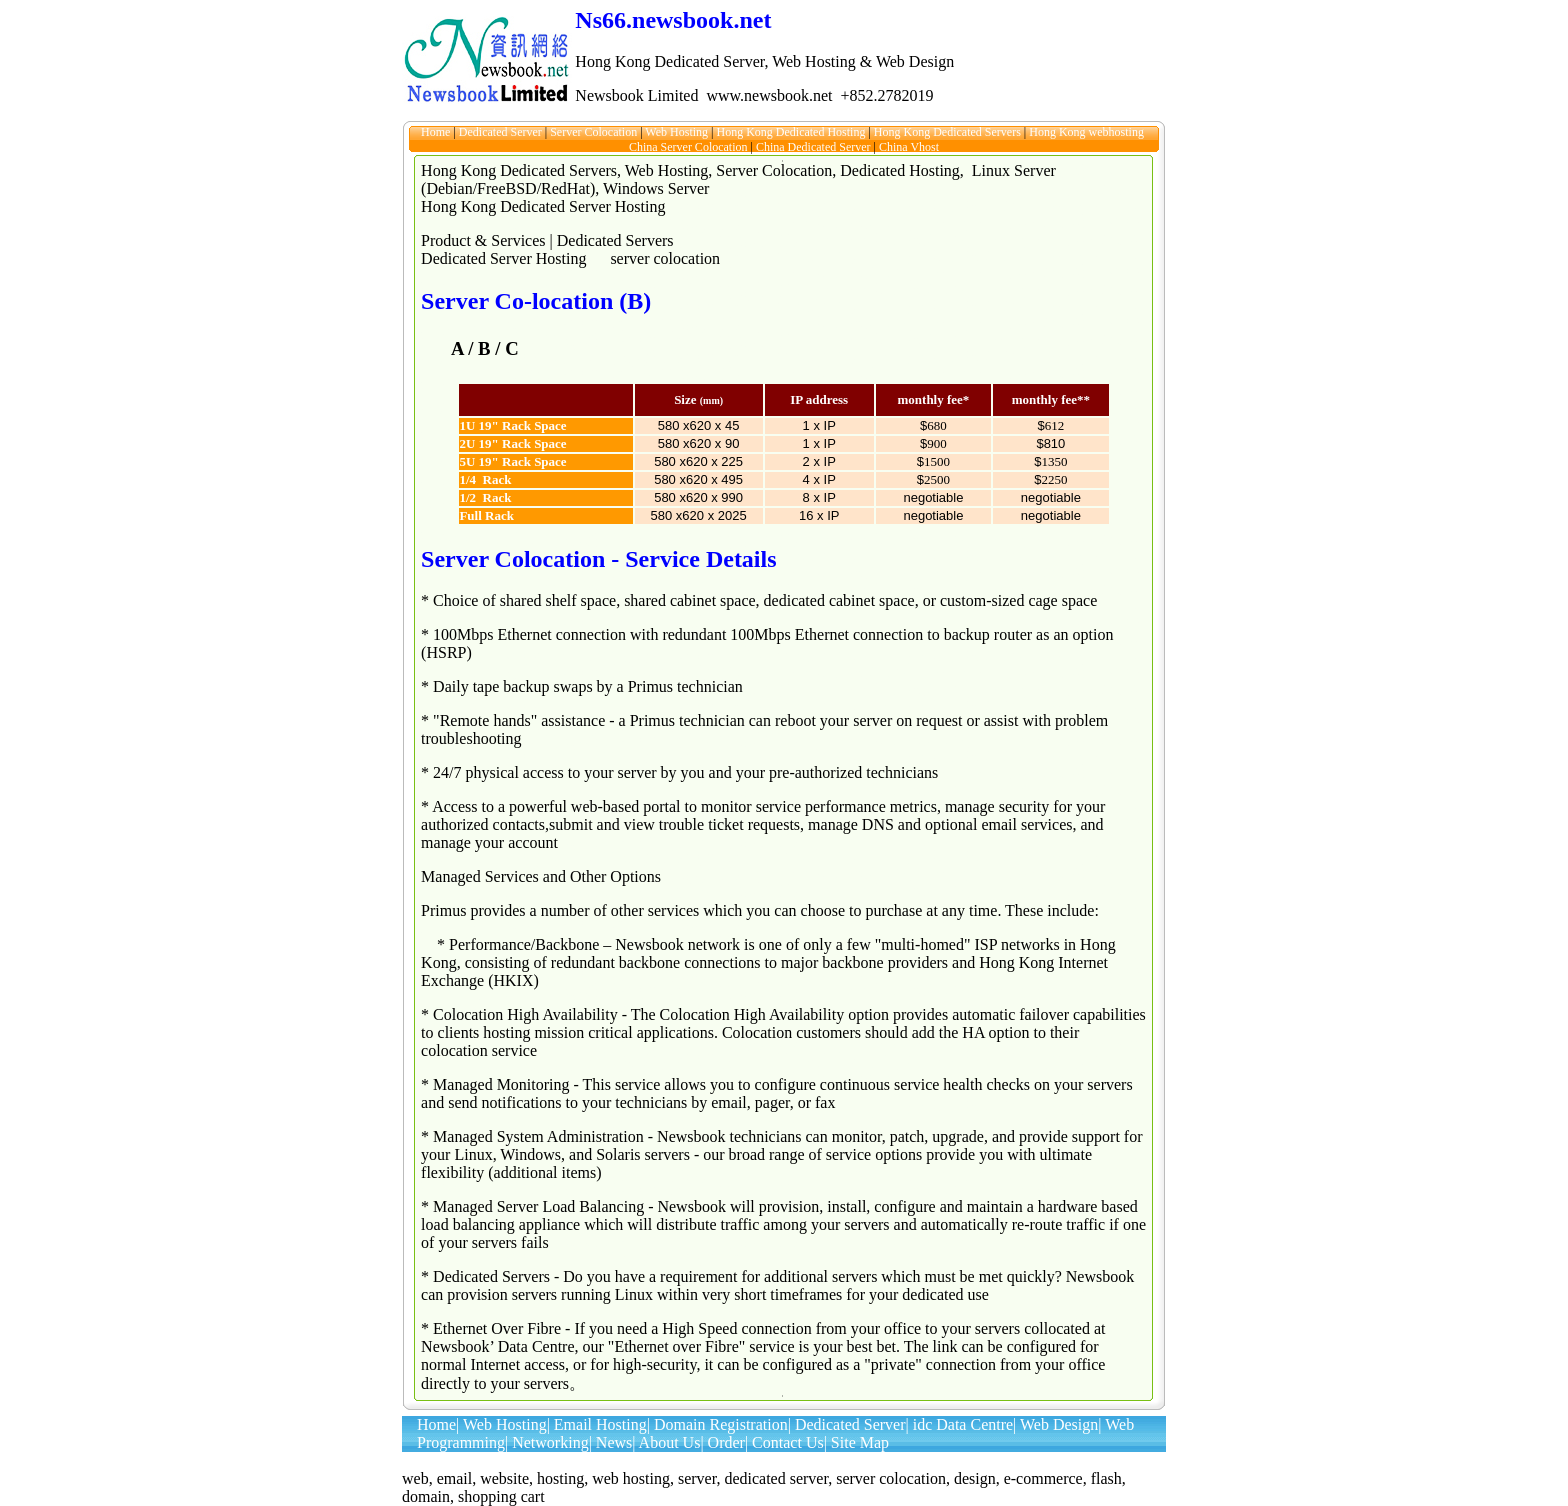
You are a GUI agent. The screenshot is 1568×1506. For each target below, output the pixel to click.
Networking (550, 1442)
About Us (670, 1442)
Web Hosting (678, 132)
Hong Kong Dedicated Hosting (792, 132)
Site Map (860, 1442)
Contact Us (788, 1442)
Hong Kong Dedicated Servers (949, 132)
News (614, 1442)
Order (726, 1442)
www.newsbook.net (769, 95)
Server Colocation (595, 132)
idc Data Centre (963, 1424)
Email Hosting (600, 1424)
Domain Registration (721, 1424)
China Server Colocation (690, 147)
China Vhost (909, 147)
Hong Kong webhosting (1088, 132)
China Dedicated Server (815, 147)
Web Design (1059, 1424)
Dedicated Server (502, 132)
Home (437, 132)
